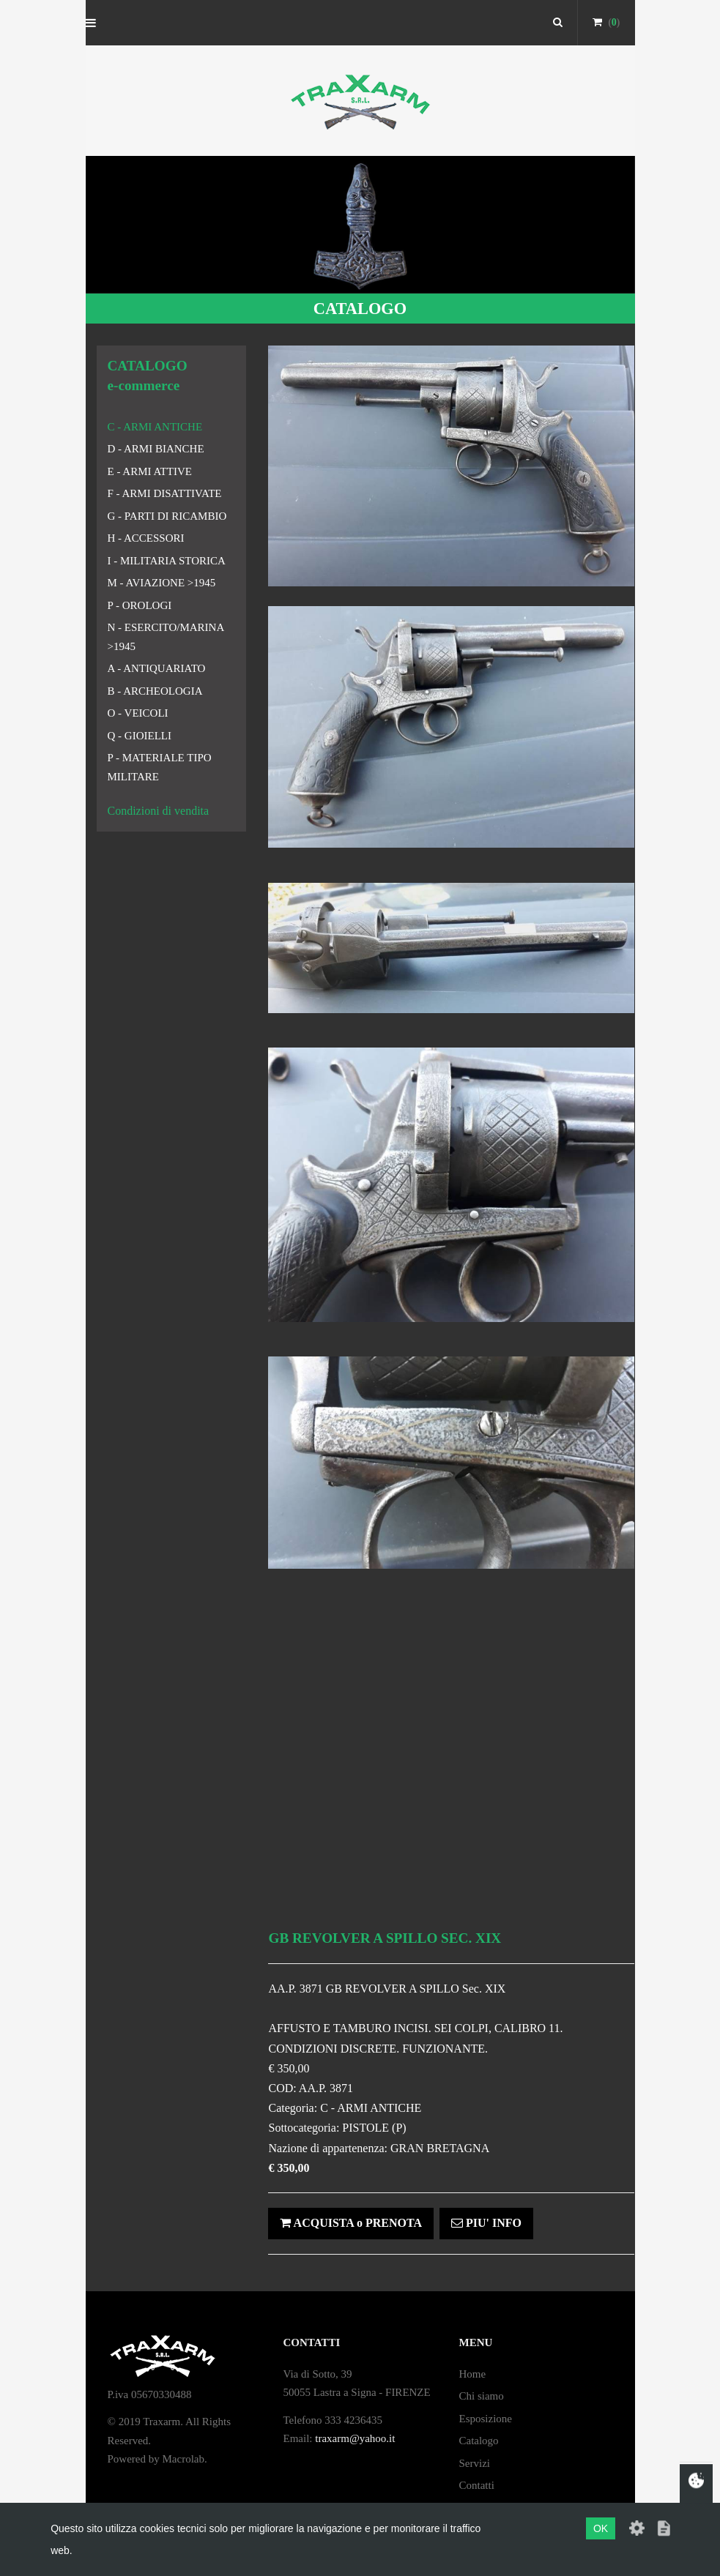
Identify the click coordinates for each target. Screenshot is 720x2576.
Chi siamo (481, 2396)
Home (472, 2374)
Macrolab (183, 2459)
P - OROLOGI (140, 605)
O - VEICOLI (138, 713)
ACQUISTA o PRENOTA (351, 2223)
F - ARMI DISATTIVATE (165, 493)
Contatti (476, 2485)
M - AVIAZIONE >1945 (162, 583)
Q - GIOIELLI (139, 736)
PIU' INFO (486, 2223)
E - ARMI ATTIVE (150, 471)
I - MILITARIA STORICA (167, 561)
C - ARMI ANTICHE (155, 427)
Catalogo (478, 2440)
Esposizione (485, 2418)
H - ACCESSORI (146, 538)
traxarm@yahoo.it (355, 2438)
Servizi (474, 2463)
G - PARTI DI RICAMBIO (167, 516)
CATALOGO (360, 308)
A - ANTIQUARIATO (157, 668)
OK (600, 2528)
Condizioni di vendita (158, 810)
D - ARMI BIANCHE (156, 449)
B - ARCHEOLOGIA (155, 691)
